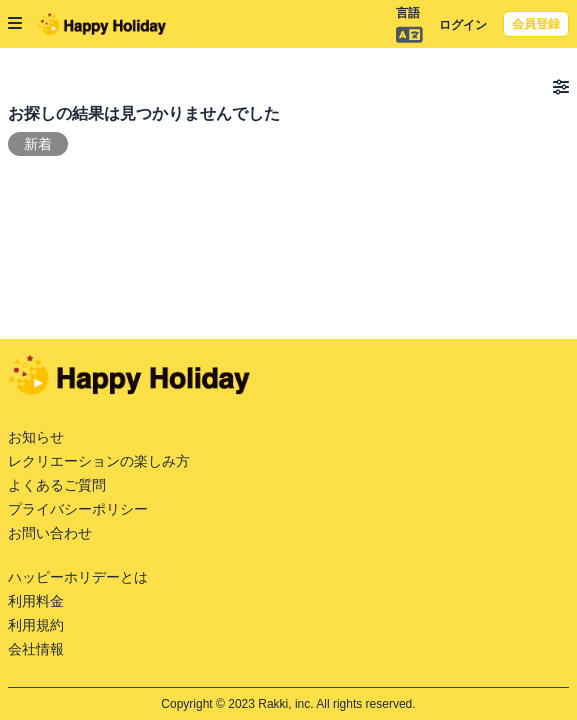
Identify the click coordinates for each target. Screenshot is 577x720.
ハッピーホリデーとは (78, 577)
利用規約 (36, 625)
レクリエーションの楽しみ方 (99, 461)
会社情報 (36, 649)
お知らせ (36, 437)
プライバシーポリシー (78, 509)
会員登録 (536, 24)
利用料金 (36, 601)
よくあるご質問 (57, 485)
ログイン (463, 25)
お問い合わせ (50, 533)
